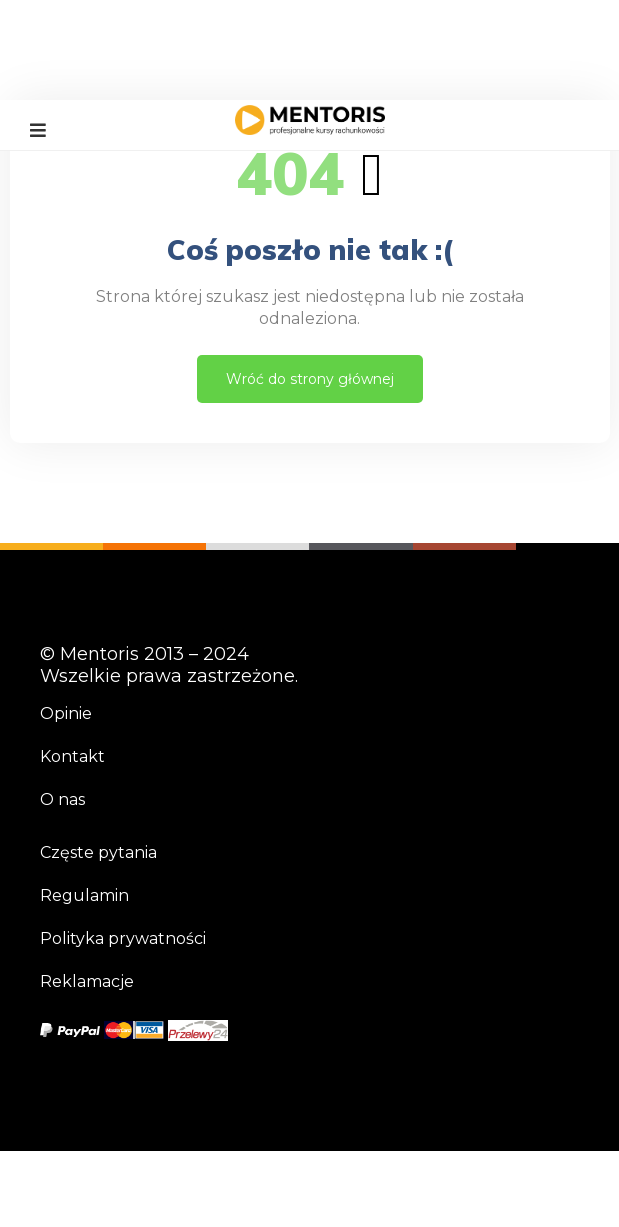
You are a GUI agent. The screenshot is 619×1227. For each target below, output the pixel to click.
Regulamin (84, 895)
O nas (62, 799)
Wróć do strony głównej (310, 379)
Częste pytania (98, 852)
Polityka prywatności (123, 938)
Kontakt (72, 756)
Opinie (66, 713)
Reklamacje (87, 981)
